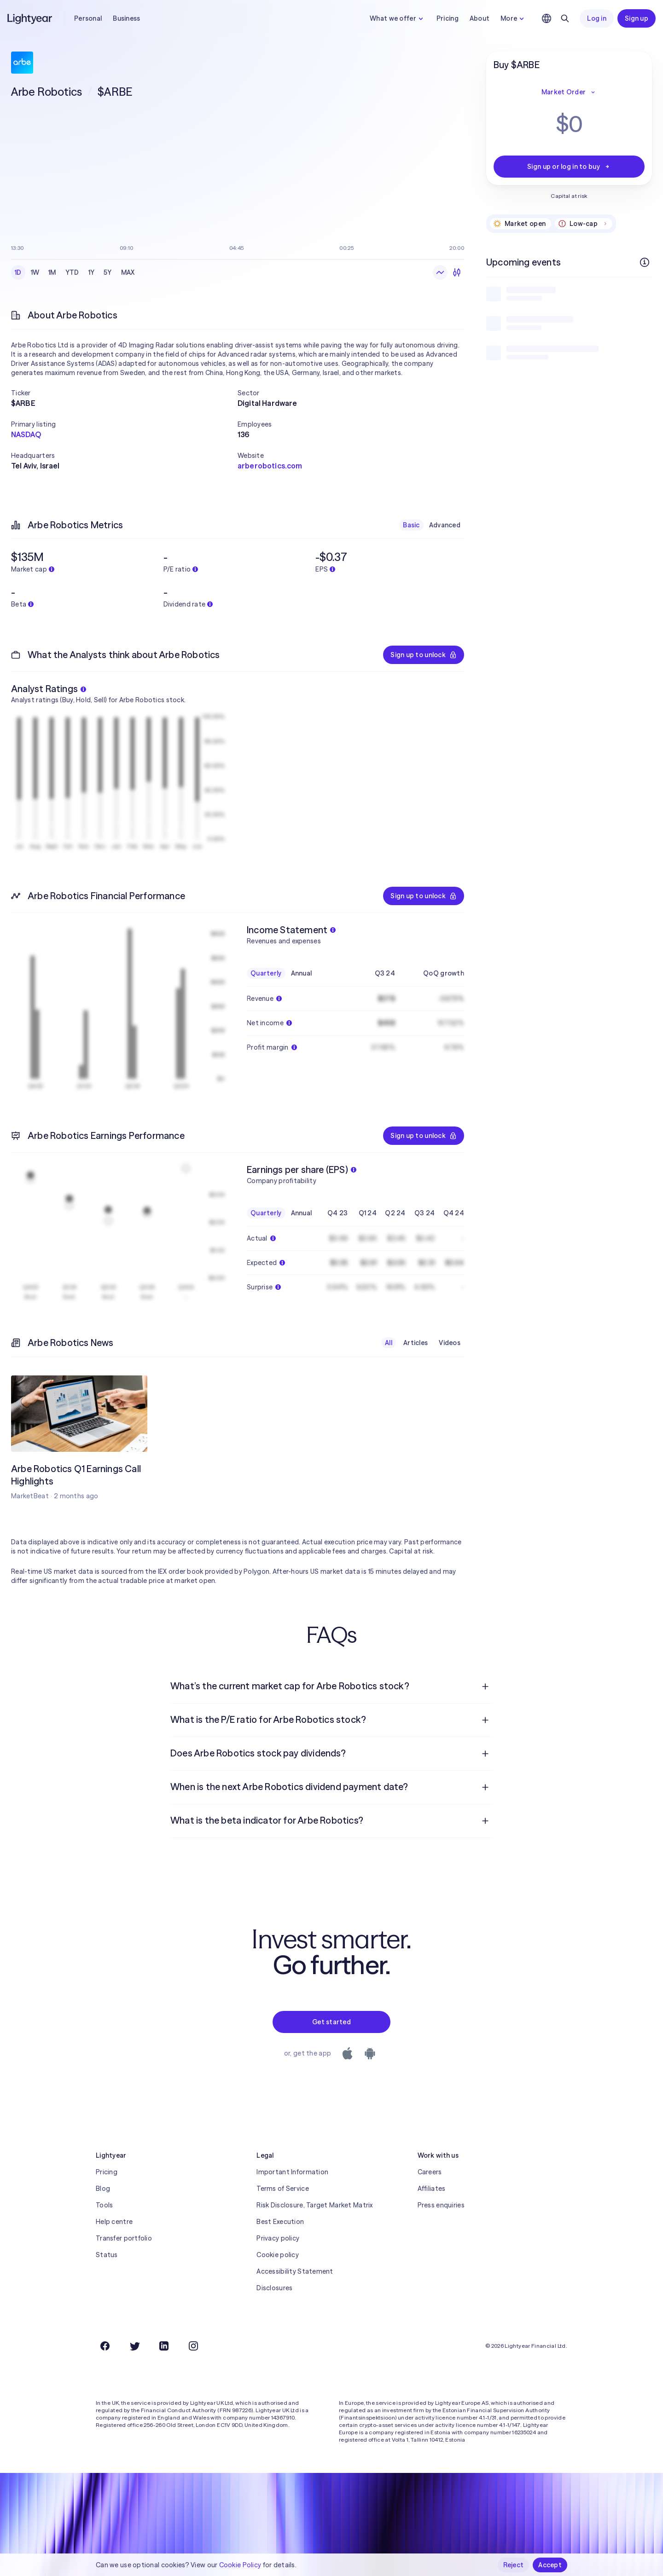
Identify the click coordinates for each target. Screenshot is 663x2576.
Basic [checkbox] (411, 525)
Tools (104, 2205)
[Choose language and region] (546, 18)
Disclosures (274, 2288)
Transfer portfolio (124, 2238)
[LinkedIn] (164, 2346)
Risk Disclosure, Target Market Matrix (314, 2205)
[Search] (565, 18)
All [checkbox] (388, 1343)
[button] (124, 393)
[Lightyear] (30, 18)
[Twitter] (134, 2346)
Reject (513, 2565)
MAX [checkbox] (128, 272)
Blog (103, 2188)
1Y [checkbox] (91, 272)
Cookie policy (277, 2255)
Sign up (636, 18)
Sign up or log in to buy (569, 166)
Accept (550, 2565)
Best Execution (280, 2222)
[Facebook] (105, 2346)
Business (126, 18)
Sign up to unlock (423, 655)
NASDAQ (26, 434)
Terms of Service (282, 2188)
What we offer (397, 18)
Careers (430, 2172)
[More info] (644, 262)
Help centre (114, 2222)
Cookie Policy (240, 2565)
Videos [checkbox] (449, 1343)
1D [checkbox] (18, 272)
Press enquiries (441, 2205)
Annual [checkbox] (301, 973)
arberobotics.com (270, 465)
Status (107, 2255)
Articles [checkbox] (415, 1343)
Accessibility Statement (294, 2271)
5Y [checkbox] (108, 272)
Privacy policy (277, 2238)
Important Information (292, 2172)
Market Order (569, 92)
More (513, 18)
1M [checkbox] (52, 272)
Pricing (447, 18)
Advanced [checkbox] (444, 525)
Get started (331, 2022)
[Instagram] (193, 2346)
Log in (596, 18)
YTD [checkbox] (72, 272)
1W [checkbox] (35, 272)
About (479, 18)
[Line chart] (440, 272)
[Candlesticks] (456, 272)
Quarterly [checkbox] (266, 973)
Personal (88, 18)
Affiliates (432, 2188)
